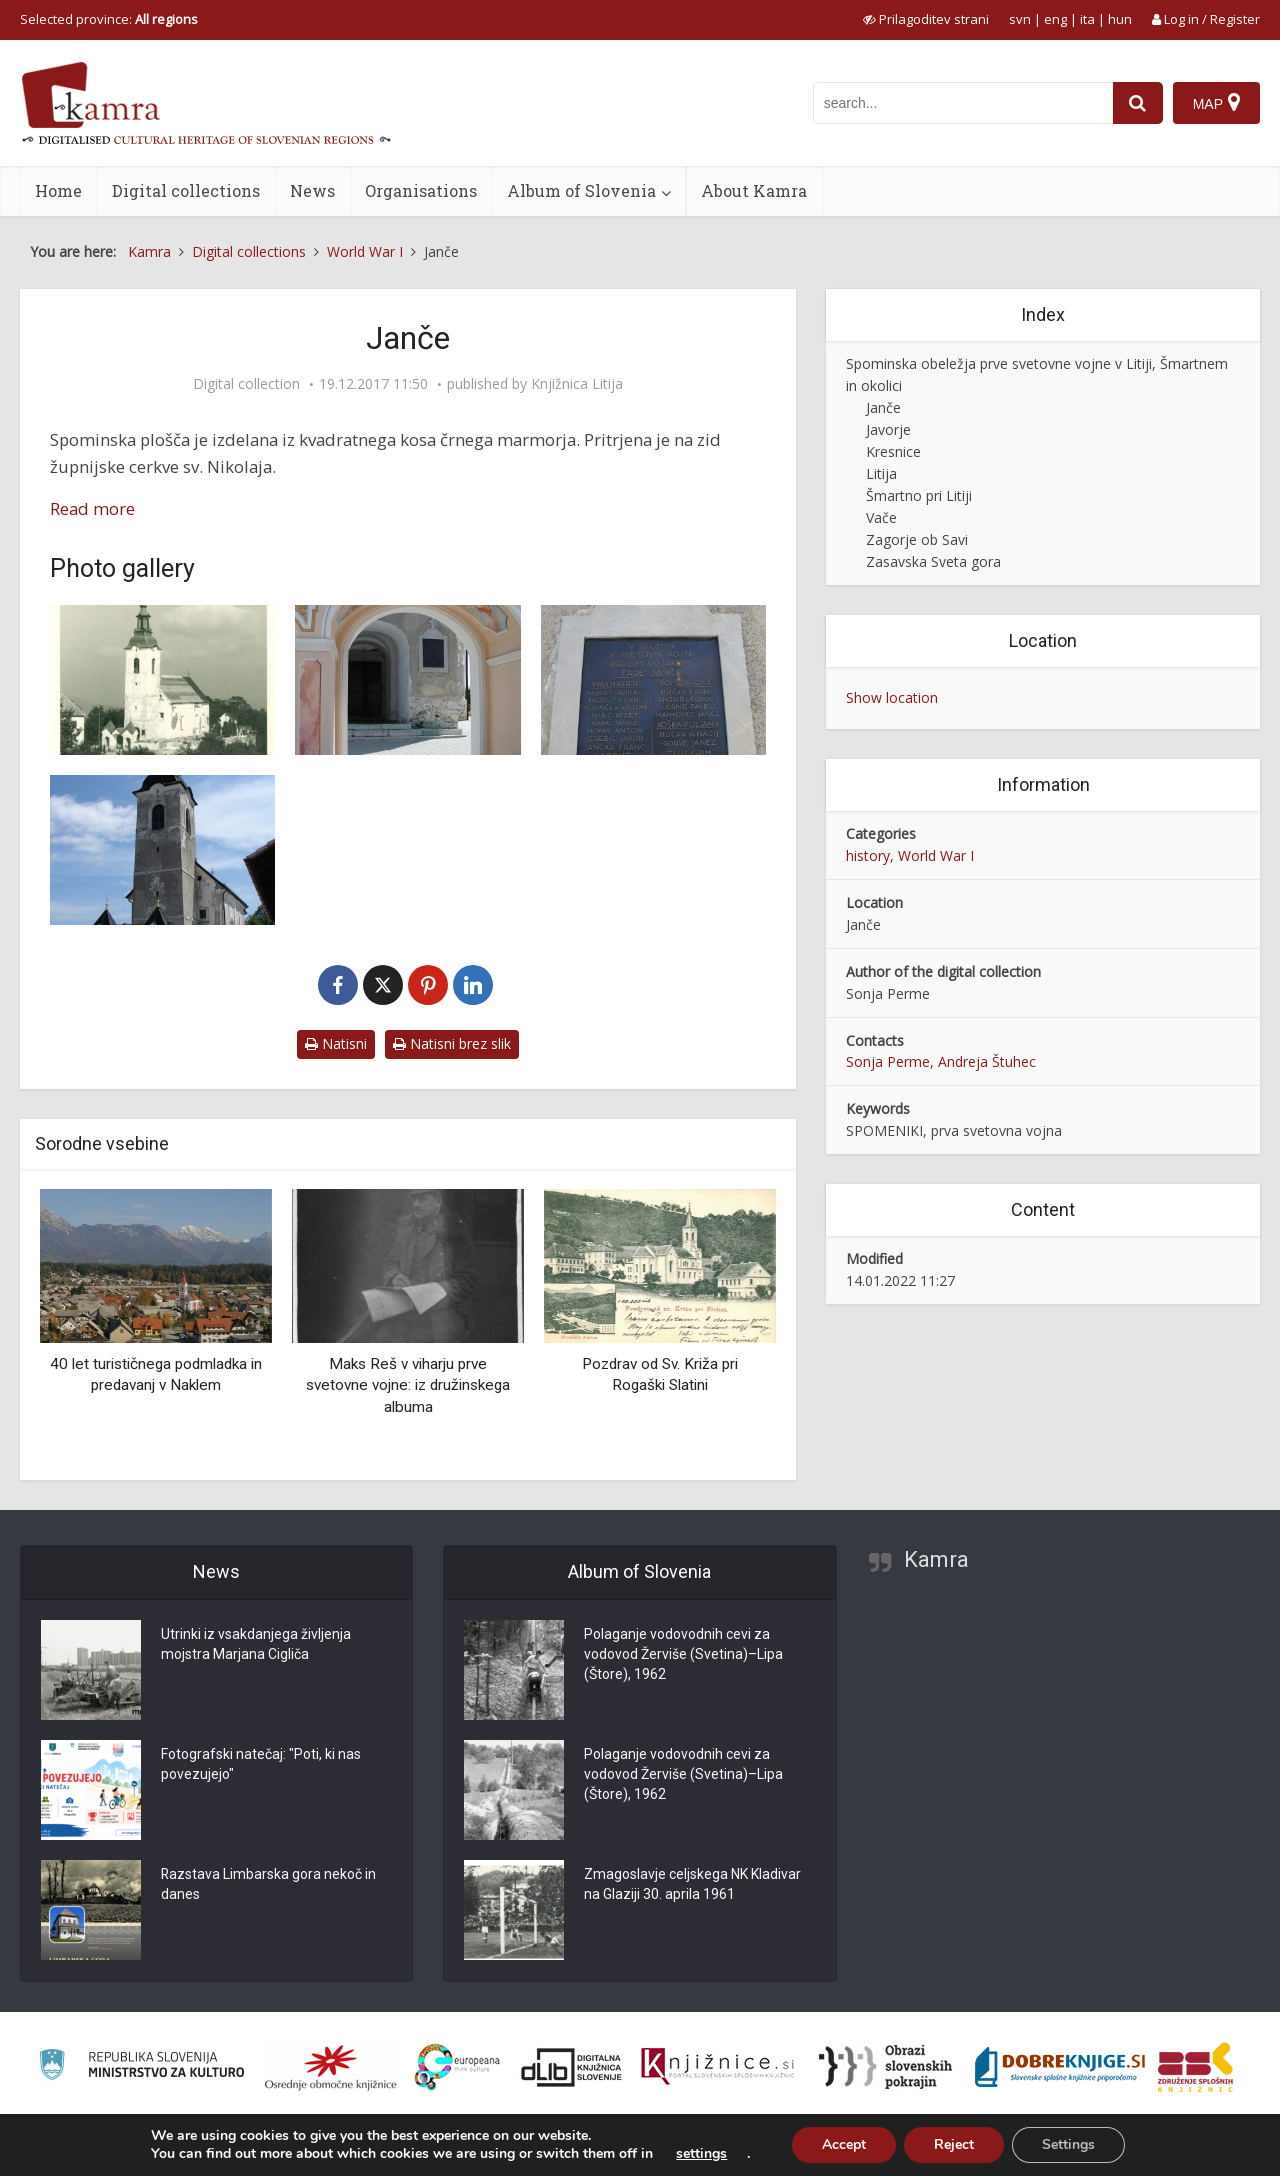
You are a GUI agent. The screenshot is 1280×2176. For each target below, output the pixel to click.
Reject (954, 2144)
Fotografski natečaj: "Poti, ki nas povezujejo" (261, 1765)
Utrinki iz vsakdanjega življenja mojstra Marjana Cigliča (256, 1645)
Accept (844, 2144)
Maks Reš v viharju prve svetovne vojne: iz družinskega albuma (408, 1385)
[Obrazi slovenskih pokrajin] (885, 2067)
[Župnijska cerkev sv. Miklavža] (162, 850)
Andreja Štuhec (987, 1061)
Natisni (336, 1043)
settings (701, 2154)
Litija (881, 473)
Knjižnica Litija (577, 384)
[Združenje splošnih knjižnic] (1195, 2067)
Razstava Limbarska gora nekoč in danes (269, 1885)
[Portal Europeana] (457, 2067)
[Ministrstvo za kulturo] (141, 2067)
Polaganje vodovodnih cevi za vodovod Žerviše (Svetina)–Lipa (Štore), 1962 (683, 1655)
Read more (92, 508)
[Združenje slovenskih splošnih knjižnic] (717, 2067)
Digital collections (186, 190)
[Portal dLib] (572, 2067)
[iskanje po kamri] (963, 103)
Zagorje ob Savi (917, 539)
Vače (881, 517)
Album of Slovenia (581, 190)
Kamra (936, 1559)
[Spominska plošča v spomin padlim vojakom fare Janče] (653, 680)
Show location (892, 697)
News (312, 190)
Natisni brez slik (452, 1043)
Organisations (421, 190)
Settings (1068, 2144)
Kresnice (893, 451)
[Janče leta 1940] (162, 680)
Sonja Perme (888, 1061)
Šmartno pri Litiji (919, 495)
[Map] (1216, 103)
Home (58, 190)
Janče (883, 407)
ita (1087, 19)
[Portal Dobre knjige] (1060, 2067)
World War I (936, 855)
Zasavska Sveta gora (933, 561)
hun (1120, 19)
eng (1055, 19)
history (868, 855)
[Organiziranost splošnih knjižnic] (331, 2067)
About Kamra (754, 190)
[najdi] (1138, 103)
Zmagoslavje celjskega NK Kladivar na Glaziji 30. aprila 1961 (692, 1885)
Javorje (888, 429)
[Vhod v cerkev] (407, 680)
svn (1020, 19)
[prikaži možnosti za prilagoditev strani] (926, 19)
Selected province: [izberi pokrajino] (109, 19)
